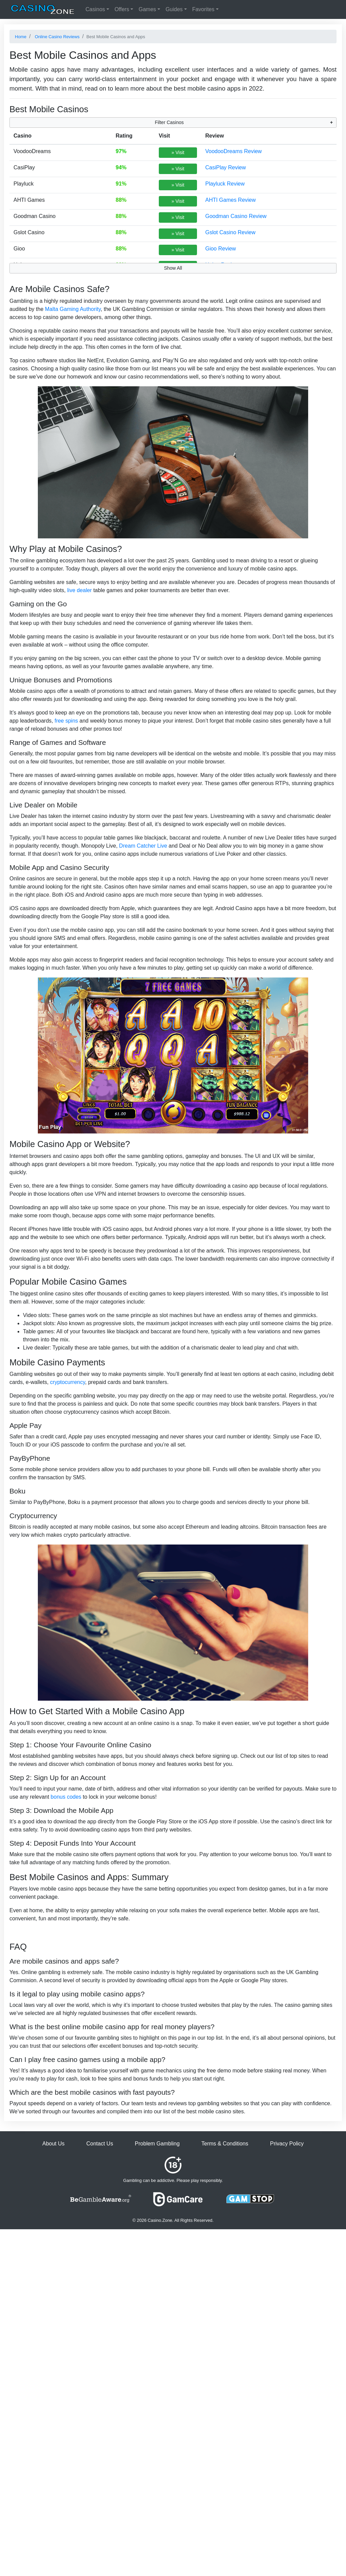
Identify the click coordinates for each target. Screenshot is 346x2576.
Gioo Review (220, 248)
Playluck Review (224, 184)
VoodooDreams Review (233, 151)
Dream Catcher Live (143, 846)
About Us (53, 2143)
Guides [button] (174, 9)
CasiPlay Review (225, 167)
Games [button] (147, 9)
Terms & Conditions (224, 2143)
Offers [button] (122, 9)
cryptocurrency (67, 1382)
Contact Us (99, 2143)
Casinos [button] (95, 9)
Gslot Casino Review (230, 232)
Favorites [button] (203, 9)
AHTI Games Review (230, 200)
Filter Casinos (169, 122)
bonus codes (66, 1797)
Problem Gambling (157, 2143)
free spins (66, 721)
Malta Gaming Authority (73, 309)
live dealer (79, 590)
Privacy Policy (287, 2143)
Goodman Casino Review (235, 216)
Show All (173, 268)
